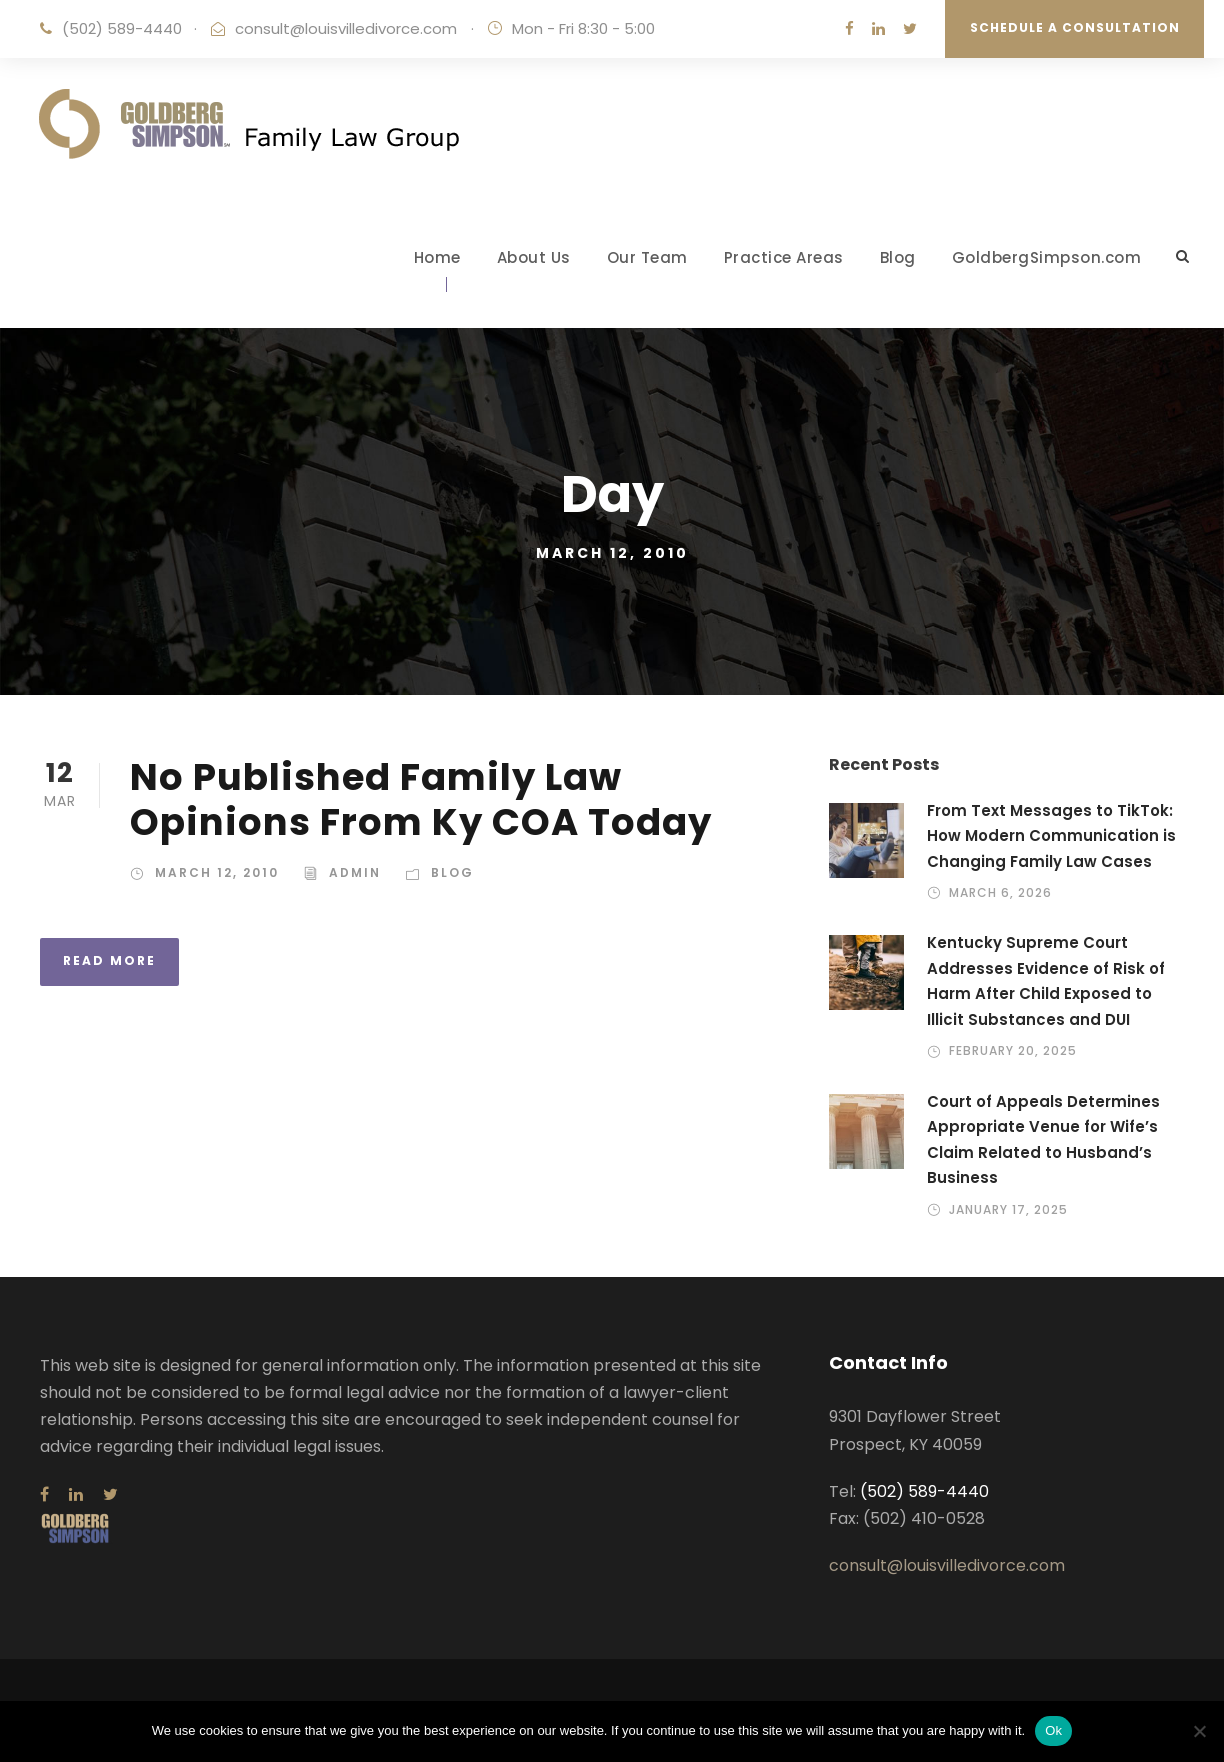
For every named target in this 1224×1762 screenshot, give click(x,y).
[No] (1199, 1731)
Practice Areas (784, 257)
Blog (898, 257)
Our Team (647, 257)
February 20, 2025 (1013, 1050)
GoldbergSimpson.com (1047, 257)
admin (355, 872)
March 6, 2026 (1000, 892)
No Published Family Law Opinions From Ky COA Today (421, 799)
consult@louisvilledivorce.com (346, 28)
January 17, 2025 (1008, 1209)
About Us (534, 257)
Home (437, 257)
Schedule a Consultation (1075, 27)
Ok (1053, 1730)
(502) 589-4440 (122, 28)
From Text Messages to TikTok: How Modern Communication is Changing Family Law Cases (1051, 836)
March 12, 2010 (217, 872)
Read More (109, 960)
